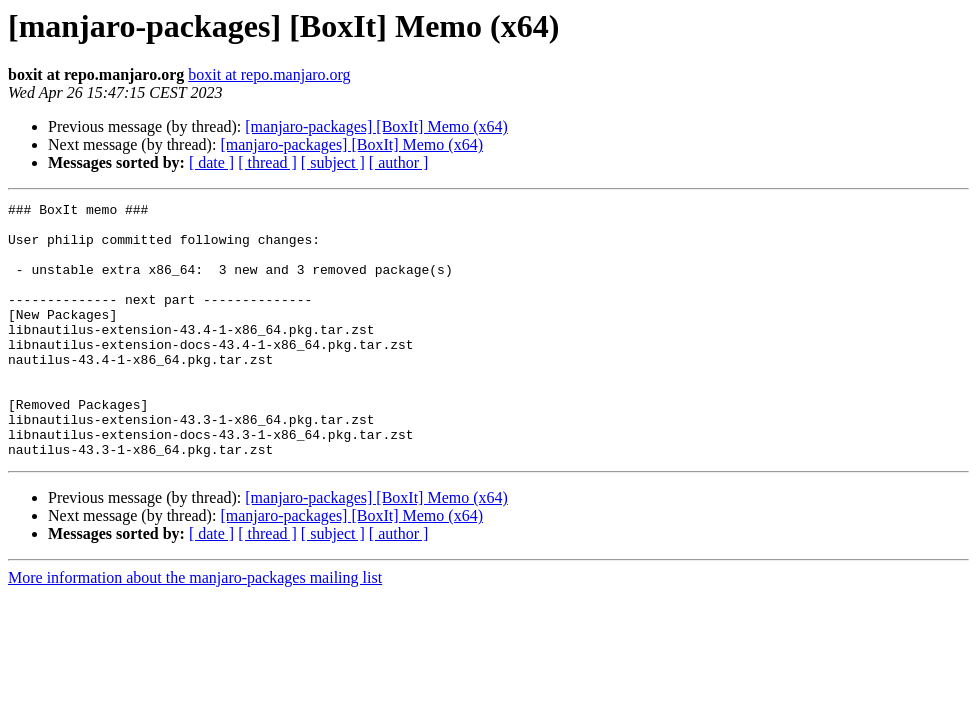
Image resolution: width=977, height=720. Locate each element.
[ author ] (399, 162)
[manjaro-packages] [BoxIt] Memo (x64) (376, 126)
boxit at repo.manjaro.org (269, 74)
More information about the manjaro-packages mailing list (195, 628)
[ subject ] (333, 162)
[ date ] (211, 162)
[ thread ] (267, 162)
